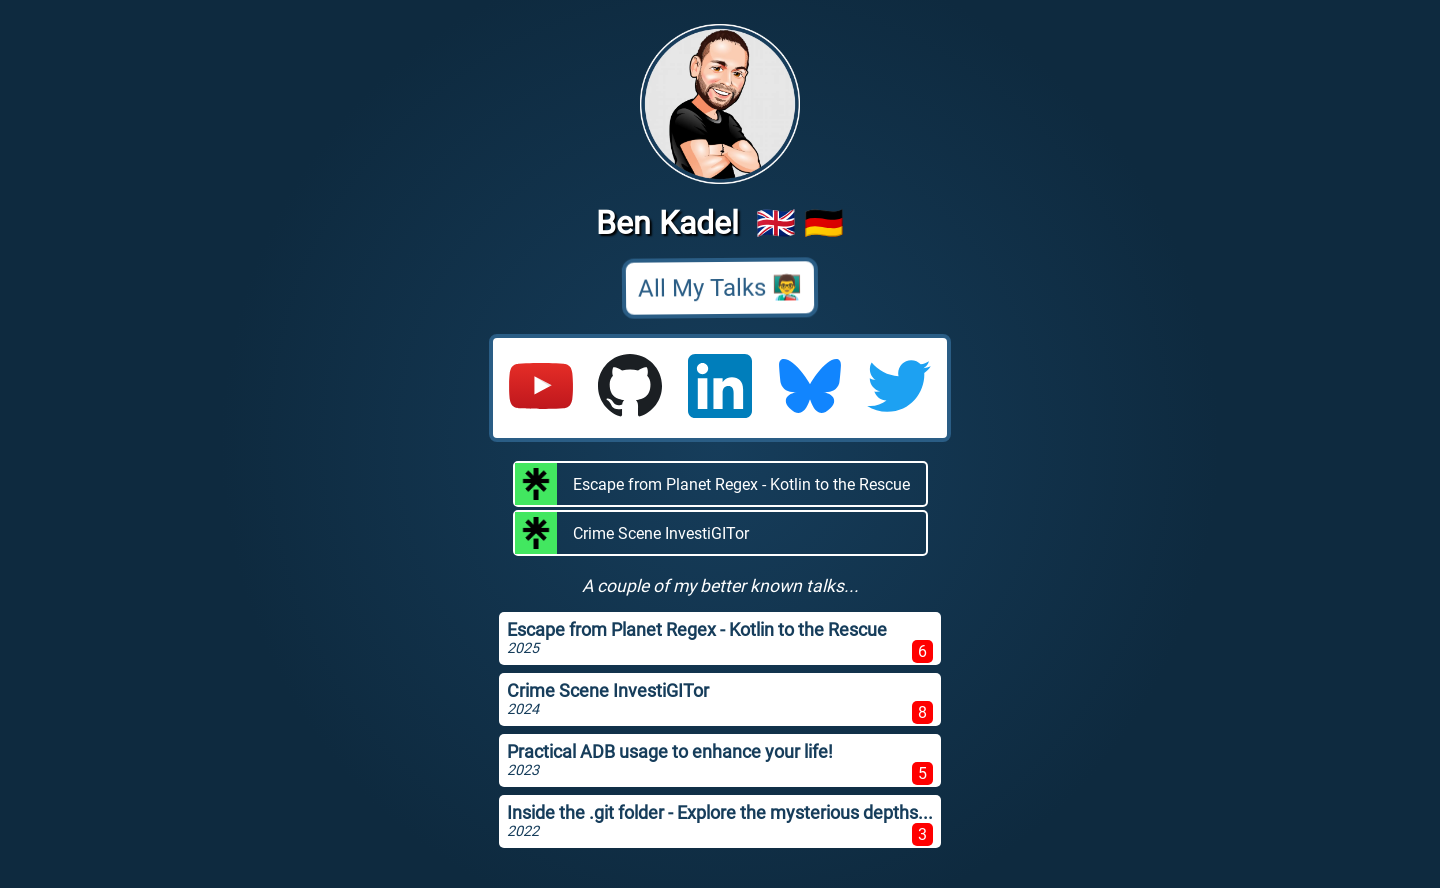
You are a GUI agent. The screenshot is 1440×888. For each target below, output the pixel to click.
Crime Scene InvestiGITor (632, 533)
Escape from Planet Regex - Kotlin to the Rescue (712, 484)
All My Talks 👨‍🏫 (720, 288)
